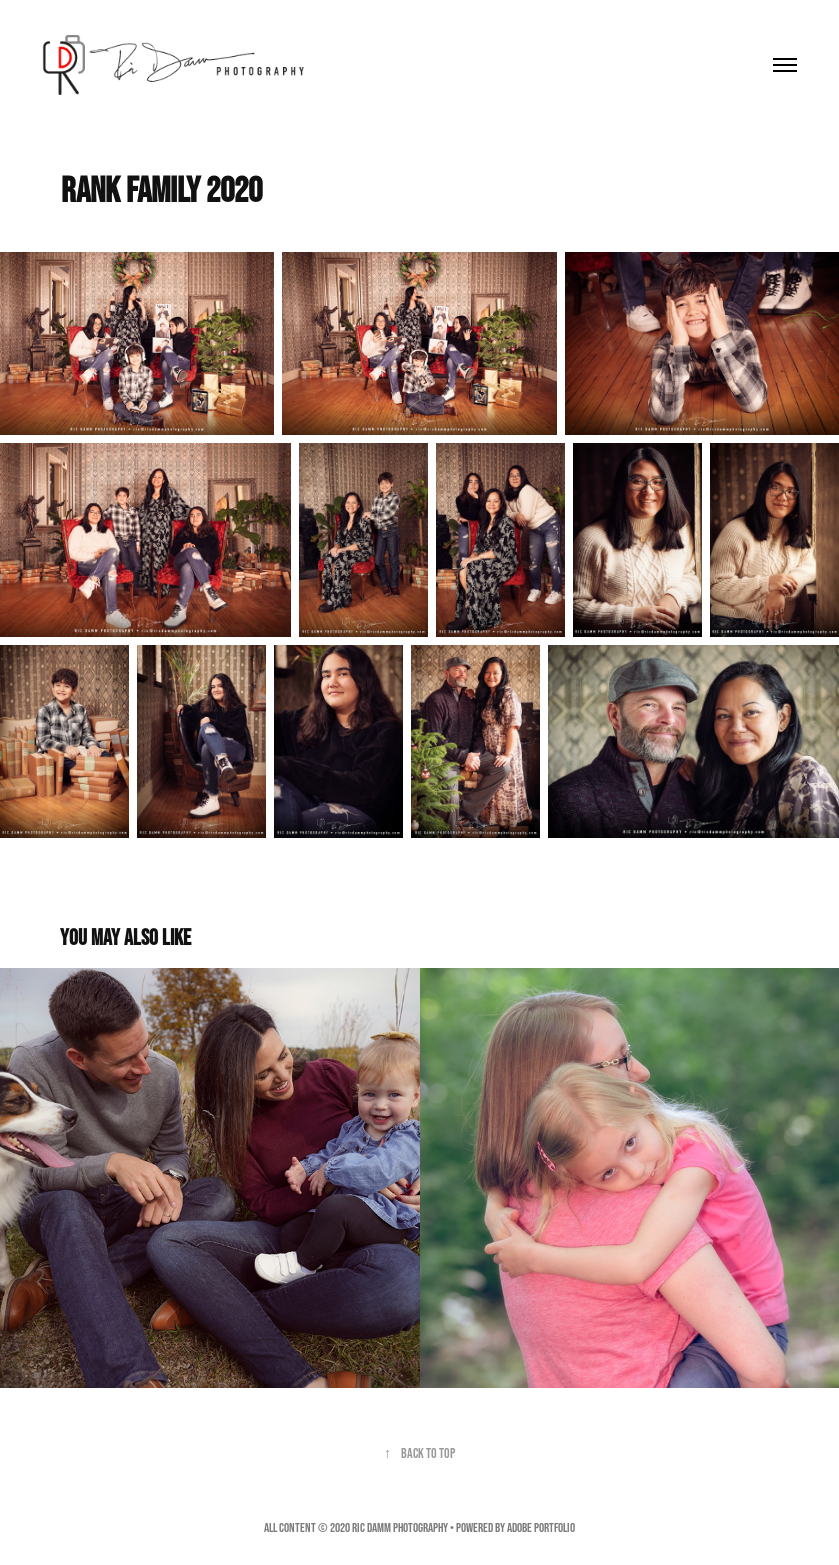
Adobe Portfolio (541, 1527)
